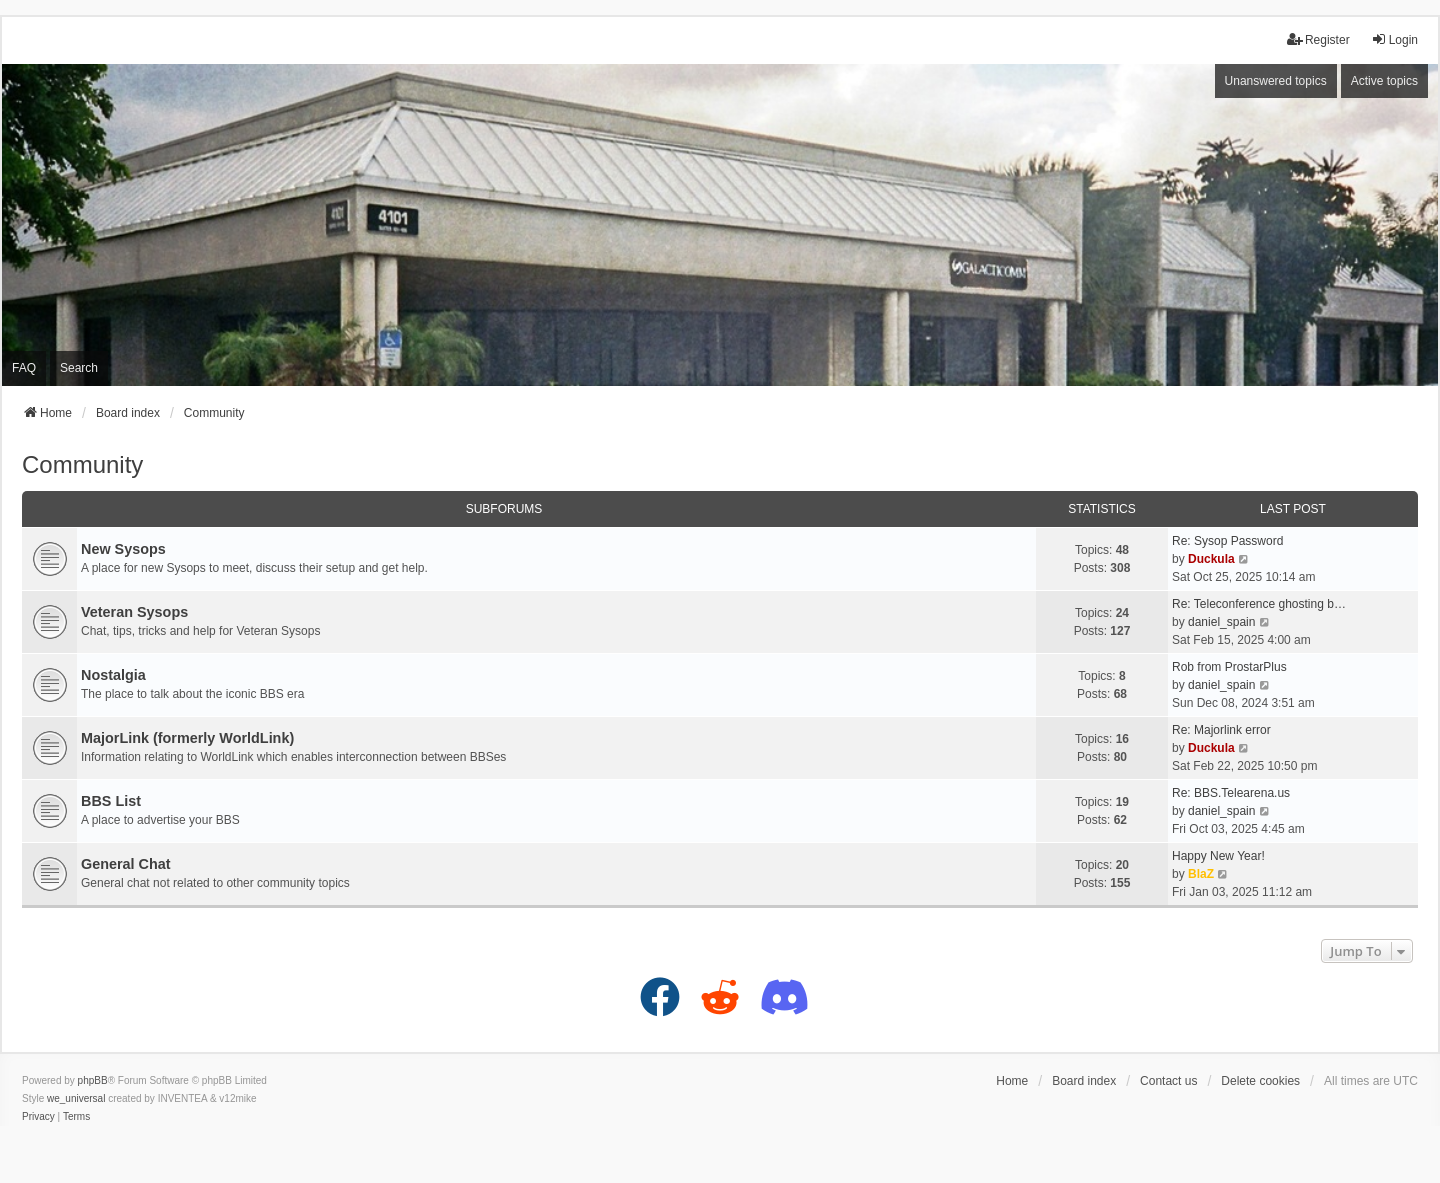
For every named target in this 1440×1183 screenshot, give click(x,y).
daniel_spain (1221, 622)
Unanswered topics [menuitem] (1276, 81)
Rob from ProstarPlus (1229, 667)
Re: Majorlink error (1221, 730)
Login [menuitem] (1394, 39)
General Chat (126, 864)
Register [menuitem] (1318, 39)
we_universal (76, 1098)
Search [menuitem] (79, 368)
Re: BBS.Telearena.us (1231, 793)
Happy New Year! (1218, 856)
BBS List (111, 801)
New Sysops (123, 549)
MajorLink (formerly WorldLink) (187, 738)
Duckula (1211, 559)
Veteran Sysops (134, 612)
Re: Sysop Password (1227, 541)
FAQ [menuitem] (24, 368)
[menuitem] (38, 1117)
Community (82, 464)
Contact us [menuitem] (1168, 1081)
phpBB (93, 1080)
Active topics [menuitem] (1384, 81)
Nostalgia (113, 675)
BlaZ (1201, 874)
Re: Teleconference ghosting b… (1259, 604)
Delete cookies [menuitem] (1260, 1081)
